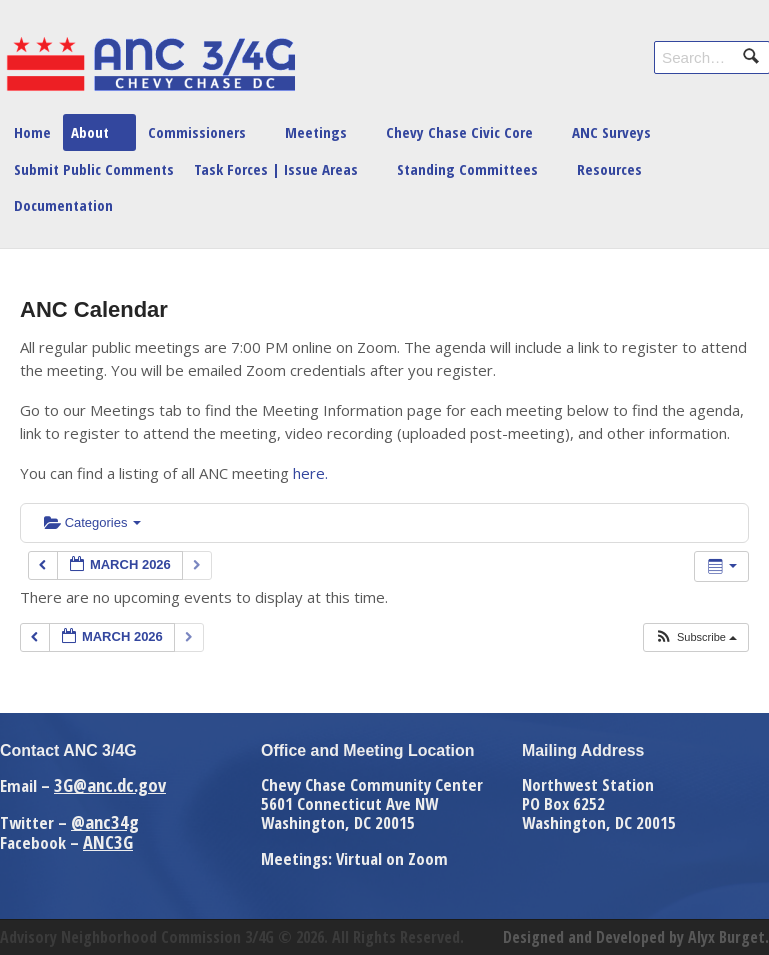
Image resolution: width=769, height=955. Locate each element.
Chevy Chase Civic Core (459, 132)
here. (310, 473)
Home (32, 132)
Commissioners (197, 132)
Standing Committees (467, 169)
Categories (92, 522)
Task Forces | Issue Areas (276, 169)
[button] (695, 637)
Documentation (63, 205)
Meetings (316, 132)
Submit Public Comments (94, 169)
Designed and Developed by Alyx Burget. (636, 937)
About (90, 132)
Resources (609, 169)
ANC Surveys (611, 132)
